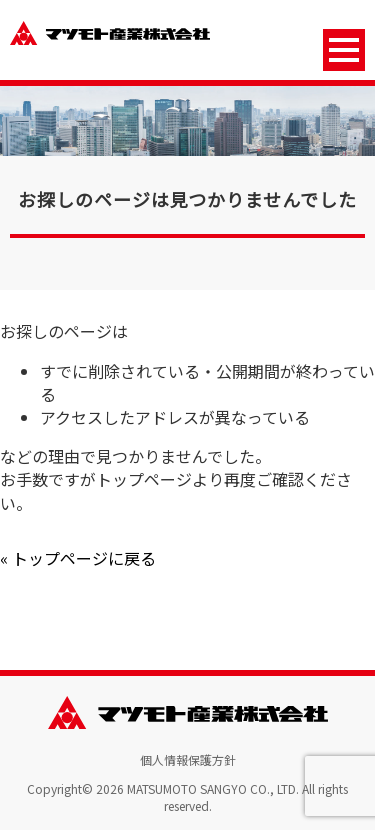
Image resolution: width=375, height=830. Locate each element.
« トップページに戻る (78, 558)
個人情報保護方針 (188, 759)
